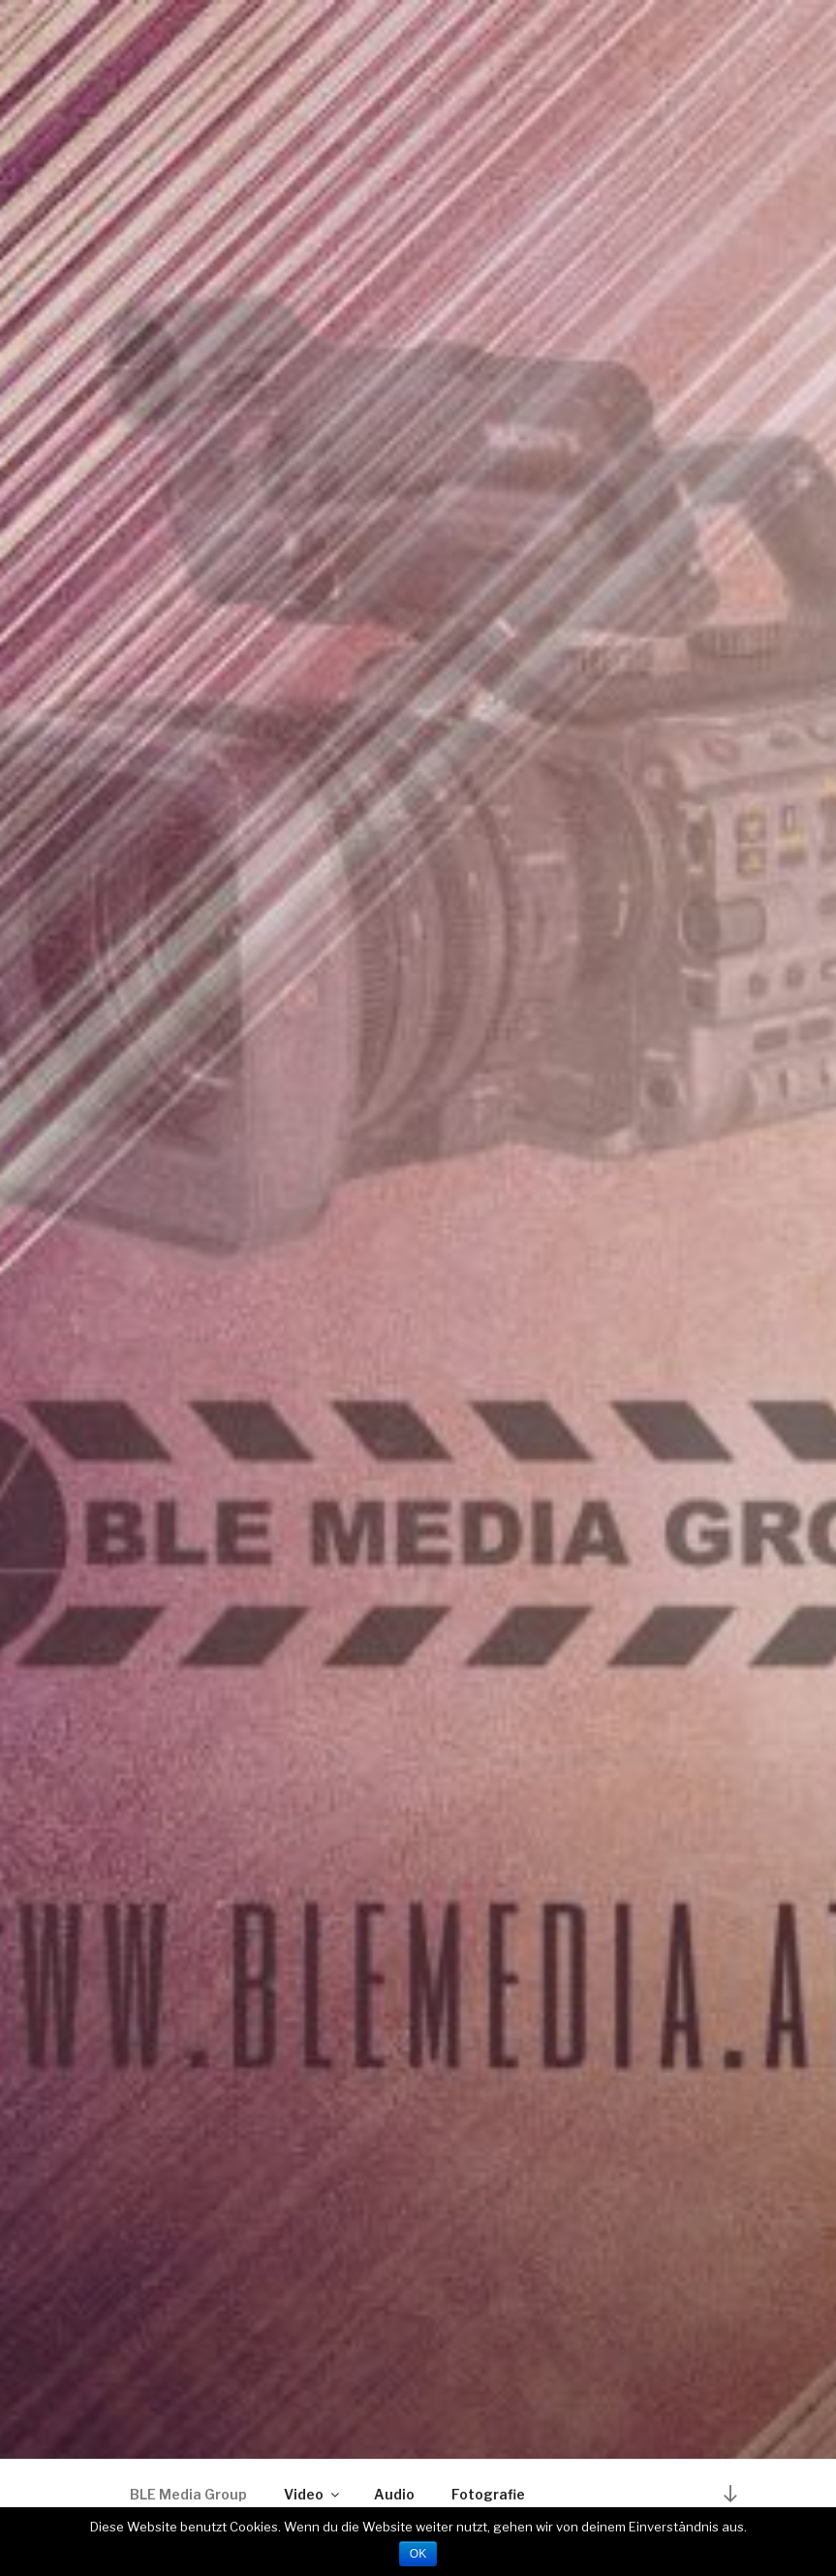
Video (313, 2494)
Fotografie (488, 2494)
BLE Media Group (188, 2494)
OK (418, 2553)
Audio (394, 2494)
